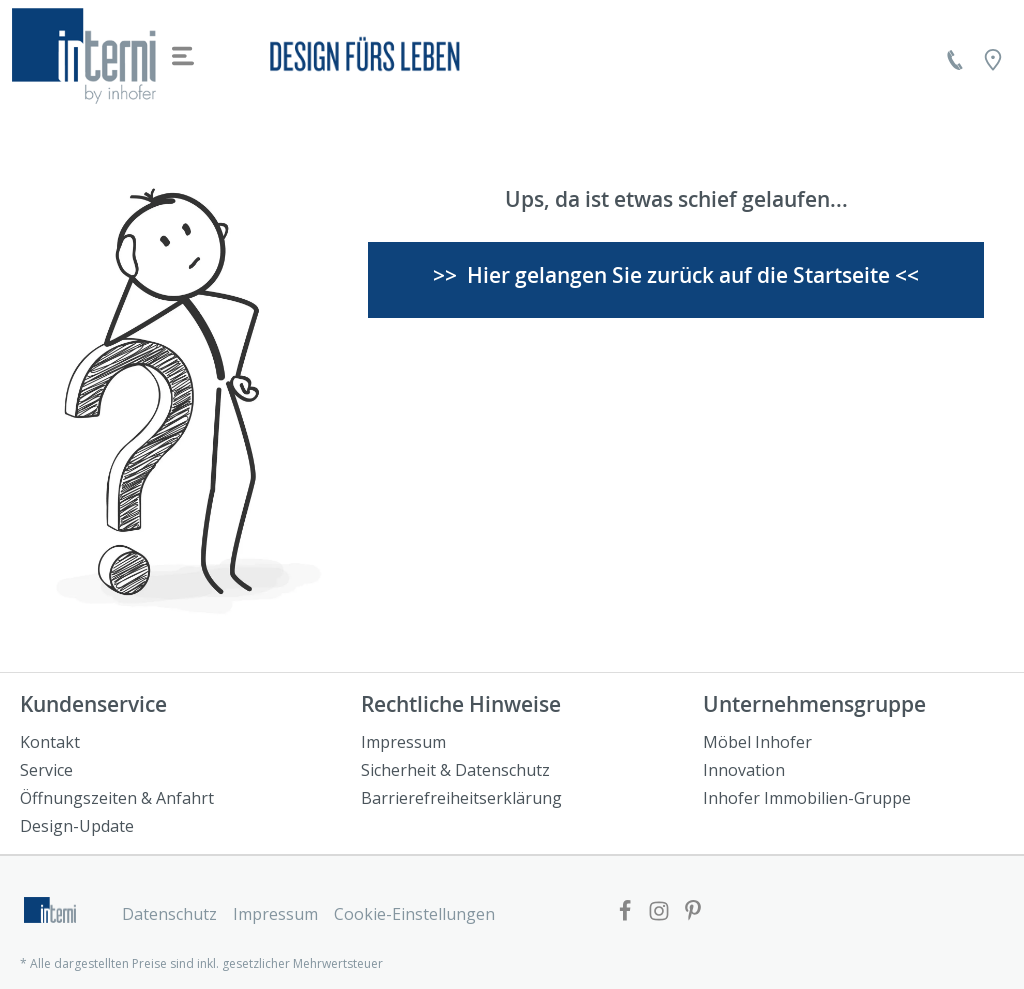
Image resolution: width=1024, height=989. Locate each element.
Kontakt (50, 742)
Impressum (403, 742)
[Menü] (183, 56)
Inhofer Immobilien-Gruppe (807, 798)
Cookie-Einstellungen (414, 914)
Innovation (744, 770)
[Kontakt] (955, 60)
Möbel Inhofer (757, 742)
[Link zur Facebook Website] (625, 912)
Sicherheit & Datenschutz (455, 770)
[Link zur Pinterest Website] (693, 912)
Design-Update (77, 826)
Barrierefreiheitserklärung (461, 798)
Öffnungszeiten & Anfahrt (117, 798)
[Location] (993, 60)
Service (46, 770)
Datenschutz (169, 914)
